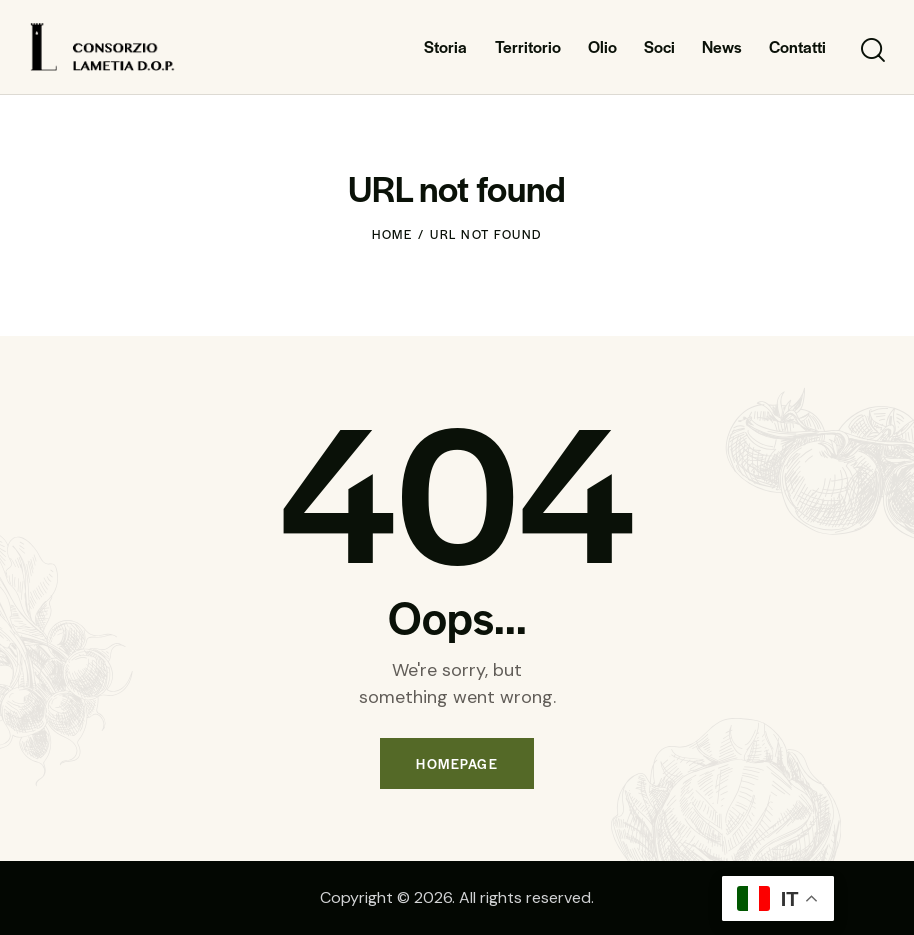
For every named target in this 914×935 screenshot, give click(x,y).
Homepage (457, 763)
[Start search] (871, 50)
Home (392, 234)
